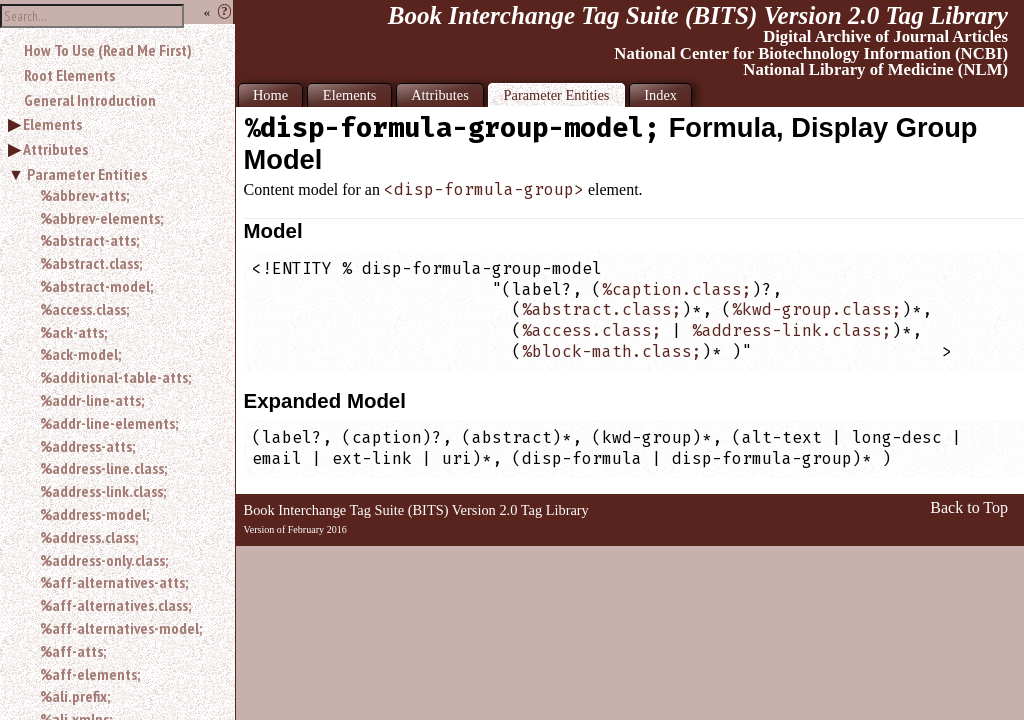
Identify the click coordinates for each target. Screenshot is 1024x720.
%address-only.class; (104, 560)
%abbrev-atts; (84, 195)
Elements (52, 124)
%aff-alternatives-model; (121, 628)
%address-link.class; (103, 491)
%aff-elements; (90, 674)
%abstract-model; (96, 286)
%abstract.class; (91, 263)
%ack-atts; (73, 332)
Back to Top (969, 507)
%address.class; (89, 537)
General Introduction (90, 100)
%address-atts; (87, 446)
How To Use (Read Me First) (108, 50)
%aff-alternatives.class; (115, 605)
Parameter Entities (87, 174)
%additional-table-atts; (115, 377)
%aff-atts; (73, 651)
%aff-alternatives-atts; (114, 582)
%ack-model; (80, 354)
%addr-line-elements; (109, 423)
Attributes (55, 149)
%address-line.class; (103, 468)
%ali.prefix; (75, 696)
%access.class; (84, 309)
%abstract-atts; (89, 240)
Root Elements (69, 75)
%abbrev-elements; (101, 218)
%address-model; (94, 514)
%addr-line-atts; (92, 400)
